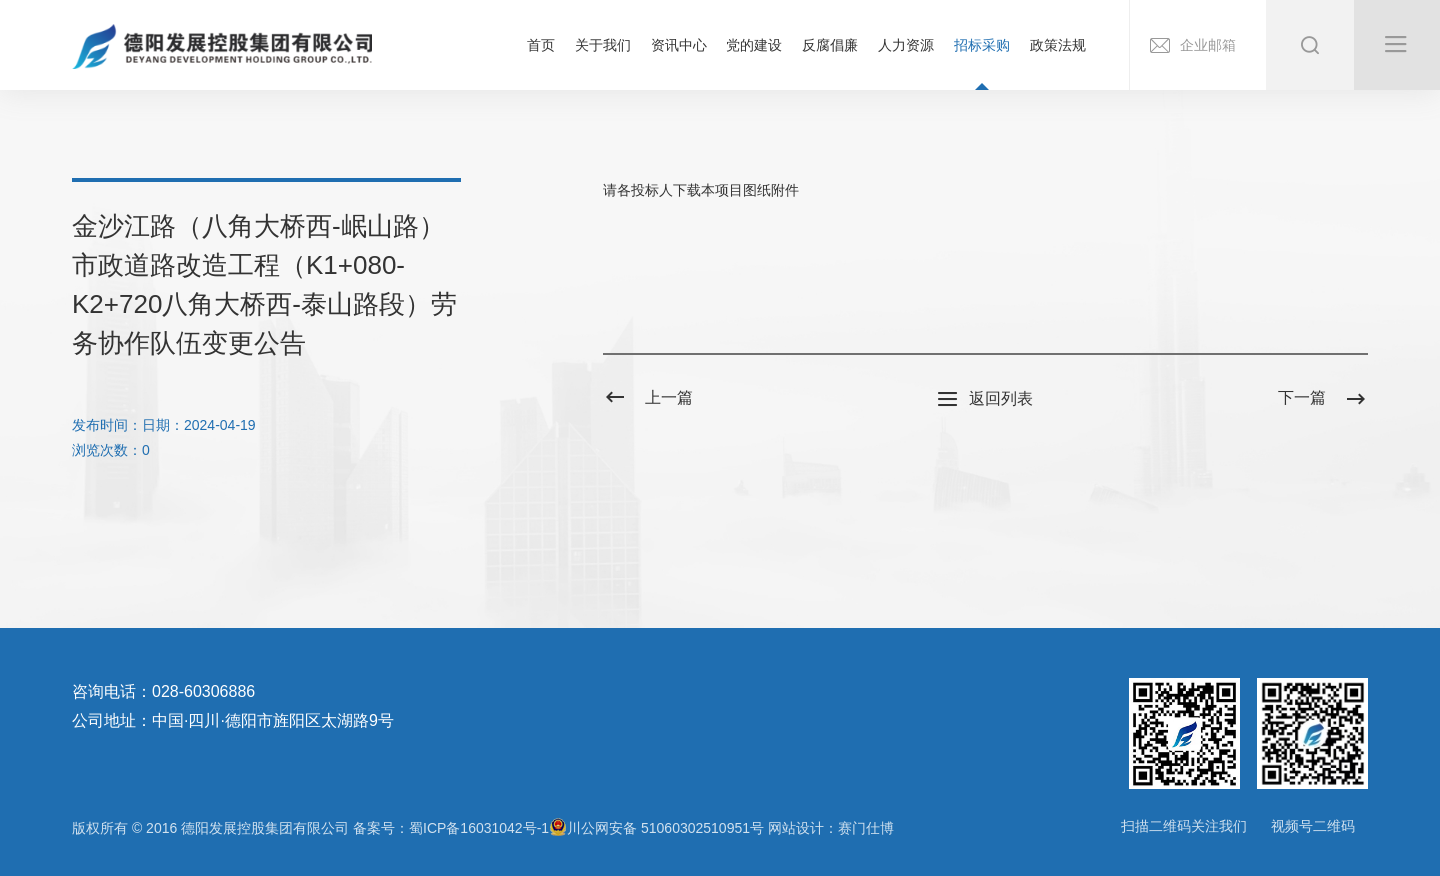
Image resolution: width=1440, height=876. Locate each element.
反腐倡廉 (830, 45)
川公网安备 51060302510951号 (656, 827)
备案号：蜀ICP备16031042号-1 (451, 828)
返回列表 (985, 400)
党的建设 (754, 45)
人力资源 (906, 45)
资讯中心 (679, 45)
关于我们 (603, 45)
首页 (541, 45)
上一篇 (648, 398)
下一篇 (1323, 398)
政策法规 (1058, 45)
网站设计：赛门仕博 (831, 828)
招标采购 (982, 45)
